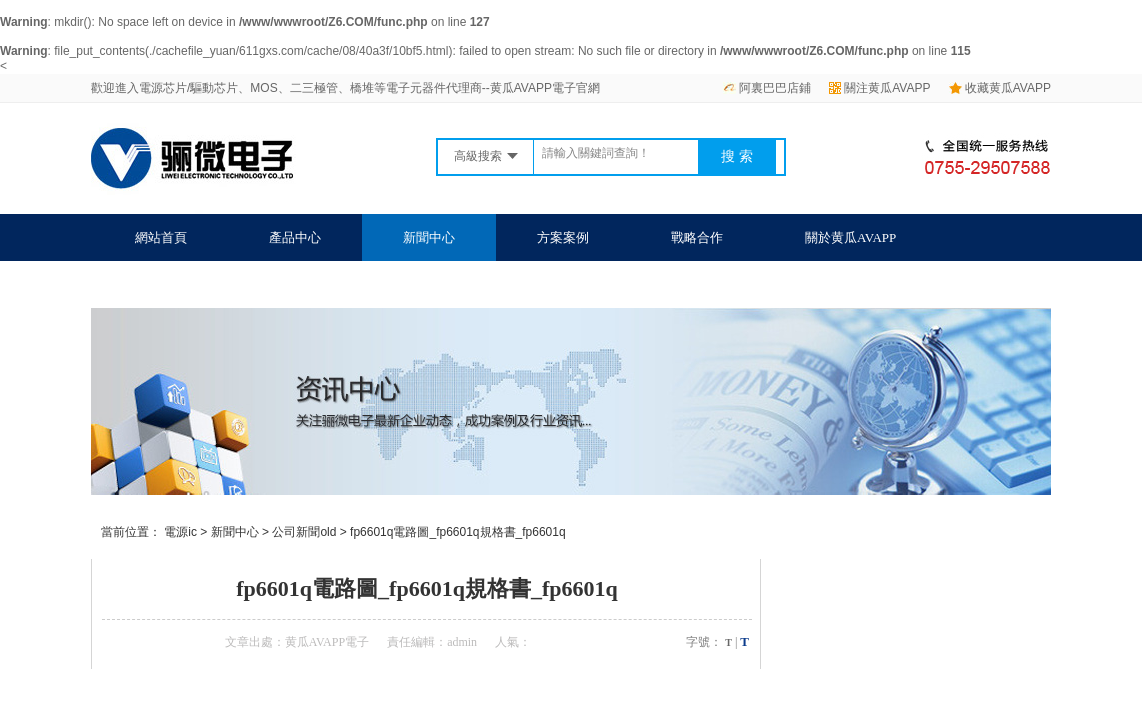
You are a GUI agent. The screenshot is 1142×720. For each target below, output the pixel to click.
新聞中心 (429, 237)
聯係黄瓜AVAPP (180, 284)
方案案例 (563, 237)
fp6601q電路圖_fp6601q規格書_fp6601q (457, 532)
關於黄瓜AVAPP (850, 237)
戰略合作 (697, 237)
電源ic (180, 532)
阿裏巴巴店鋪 (767, 88)
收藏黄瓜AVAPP (1000, 88)
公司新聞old (304, 532)
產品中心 (295, 237)
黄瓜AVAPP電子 (327, 642)
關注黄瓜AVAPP (879, 88)
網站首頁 (161, 237)
